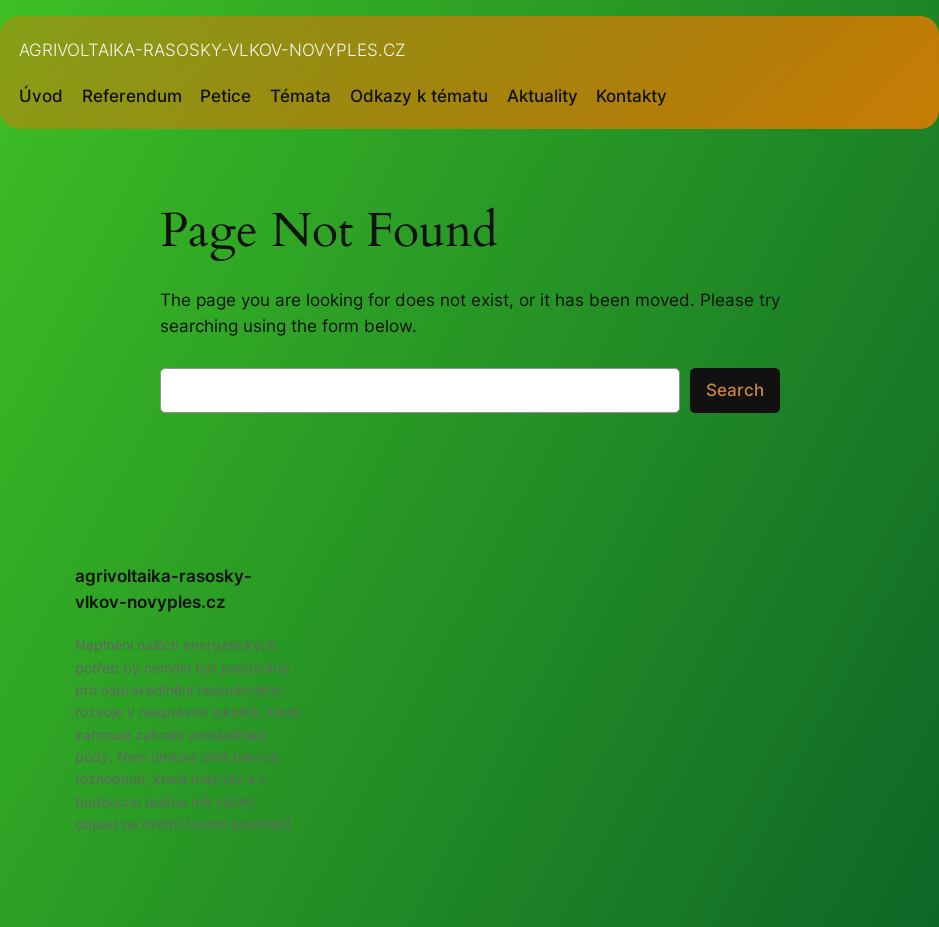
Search (735, 390)
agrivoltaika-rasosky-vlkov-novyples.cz (212, 49)
